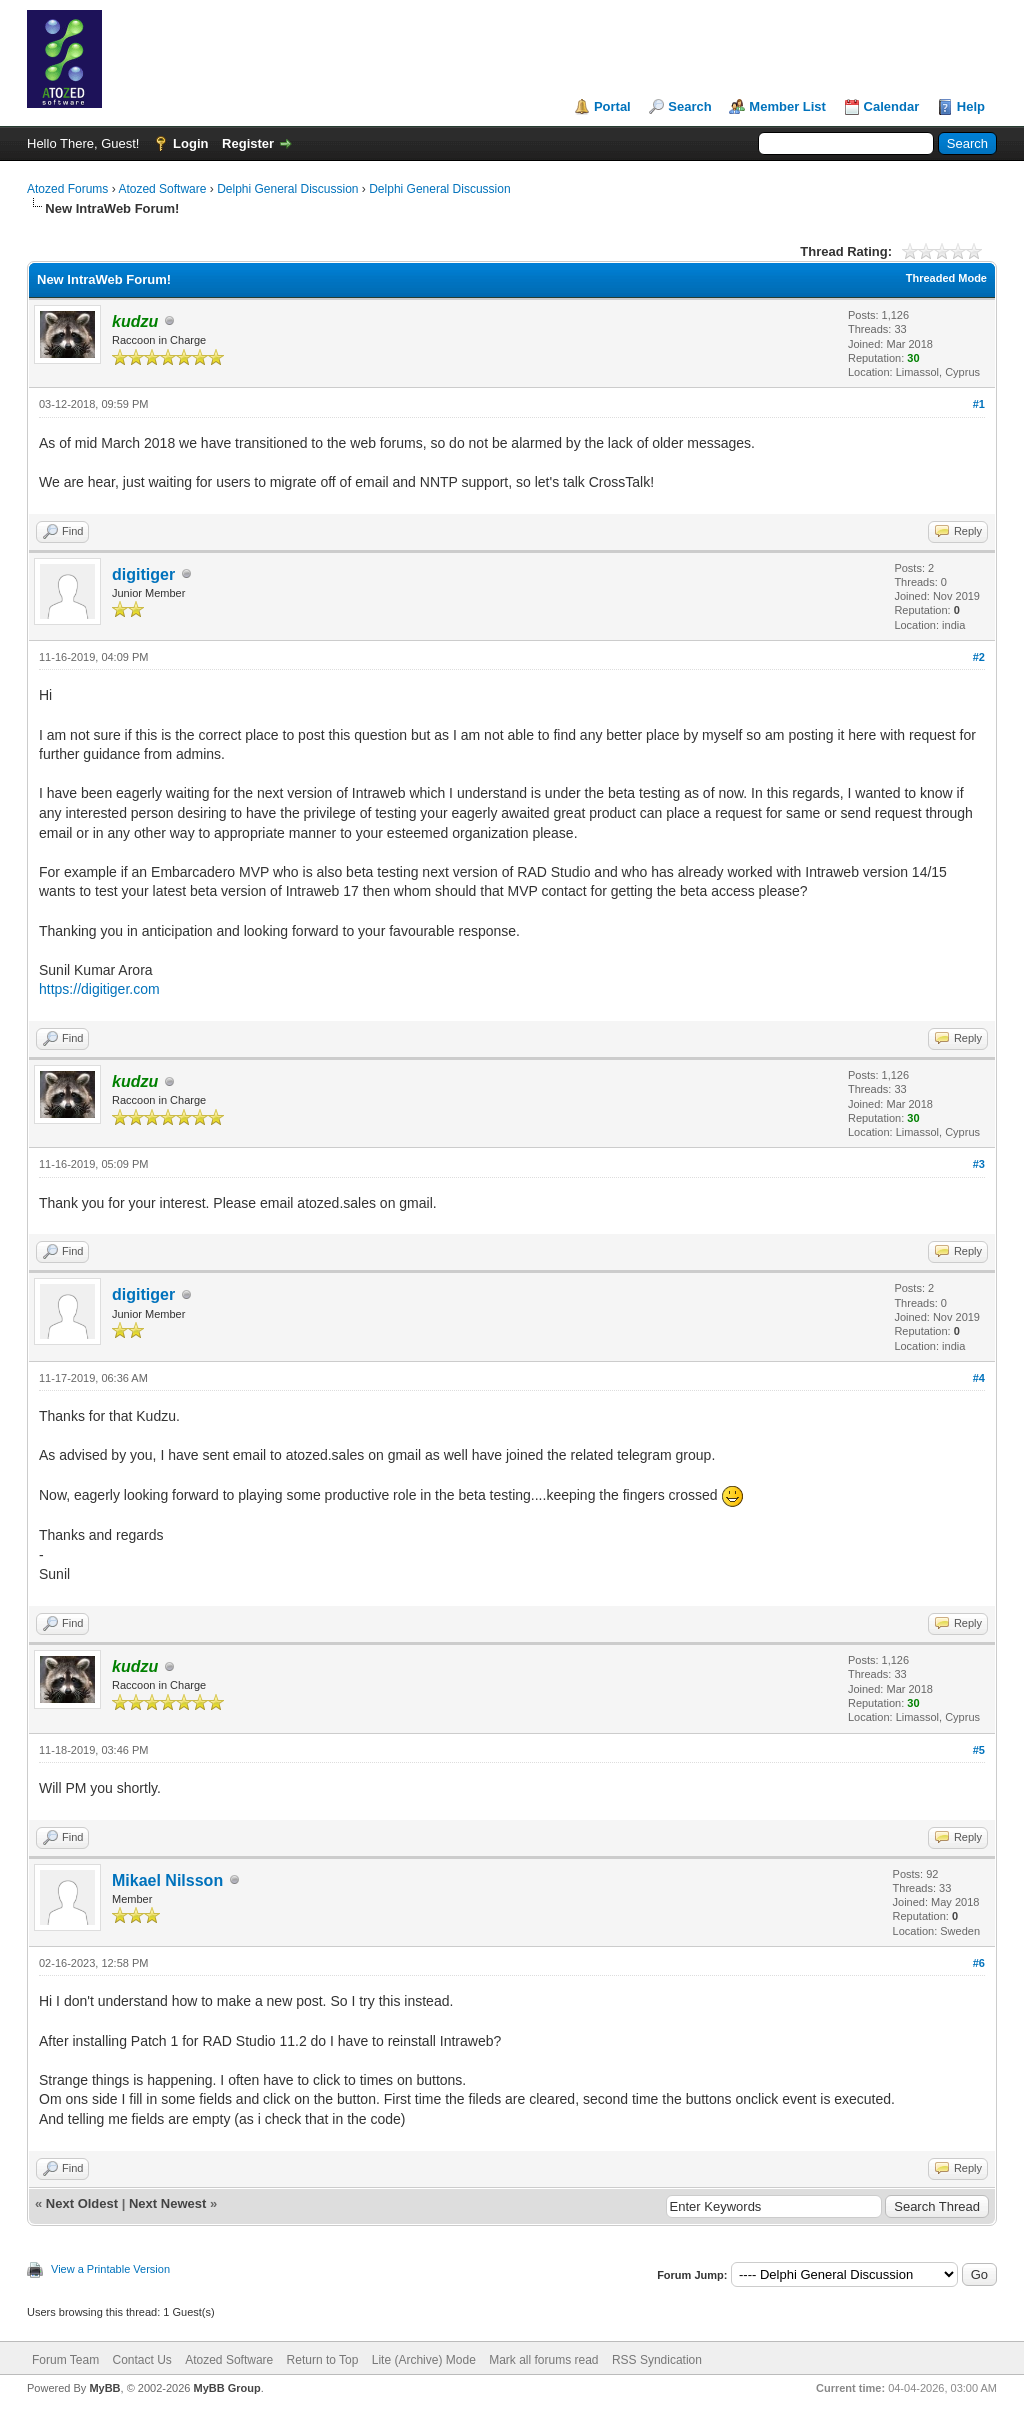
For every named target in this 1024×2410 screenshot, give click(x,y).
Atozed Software (162, 189)
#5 (979, 1750)
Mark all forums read (543, 2360)
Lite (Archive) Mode (424, 2360)
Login (190, 143)
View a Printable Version (110, 2269)
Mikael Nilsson (167, 1880)
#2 (979, 657)
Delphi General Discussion (287, 189)
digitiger (143, 574)
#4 (979, 1378)
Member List (787, 106)
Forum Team (65, 2360)
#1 (979, 404)
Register (248, 143)
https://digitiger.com (99, 989)
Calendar (892, 106)
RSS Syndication (657, 2360)
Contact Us (141, 2360)
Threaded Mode (946, 278)
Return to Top (323, 2360)
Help (971, 106)
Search (689, 106)
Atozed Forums (67, 189)
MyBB (104, 2388)
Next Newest (167, 2203)
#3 (979, 1164)
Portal (612, 106)
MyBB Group (226, 2388)
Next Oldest (82, 2203)
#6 (979, 1963)
